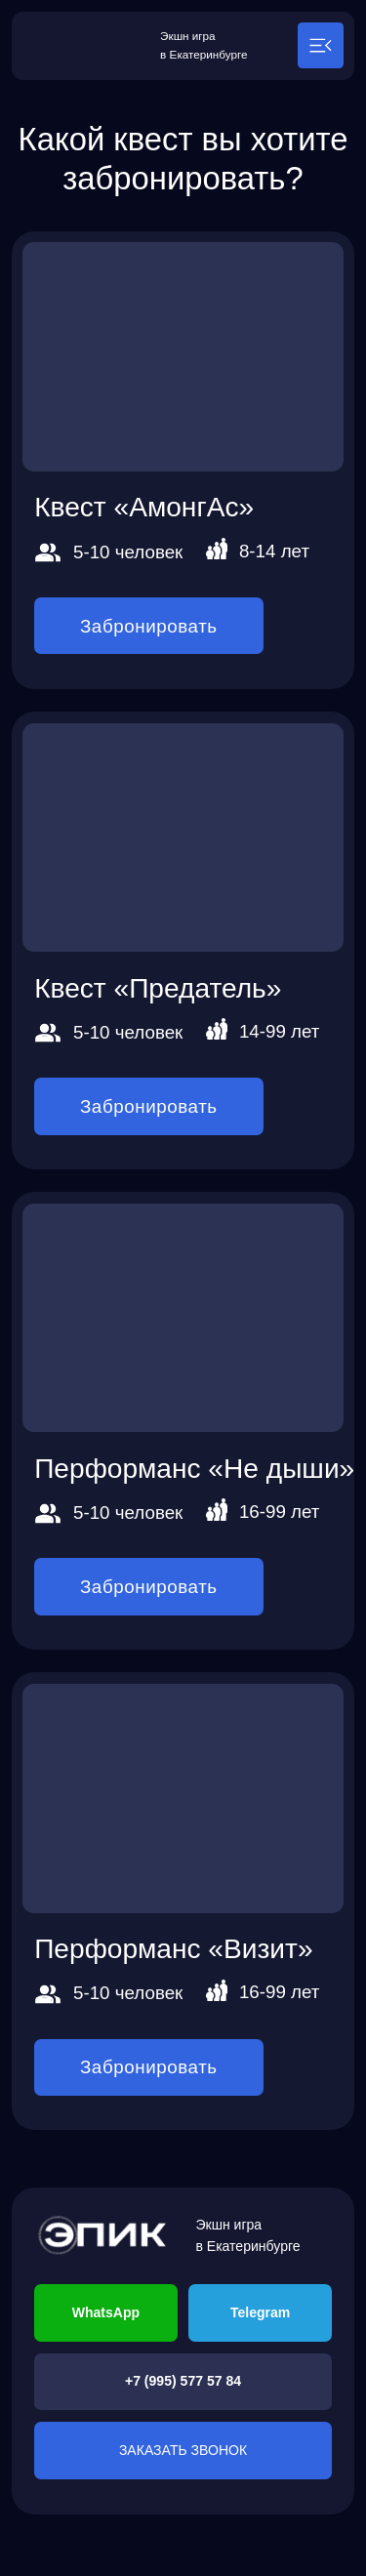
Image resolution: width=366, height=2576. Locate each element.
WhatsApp (106, 2312)
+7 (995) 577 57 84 (183, 2381)
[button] (321, 45)
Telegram (260, 2312)
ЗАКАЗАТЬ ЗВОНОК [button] (183, 2450)
